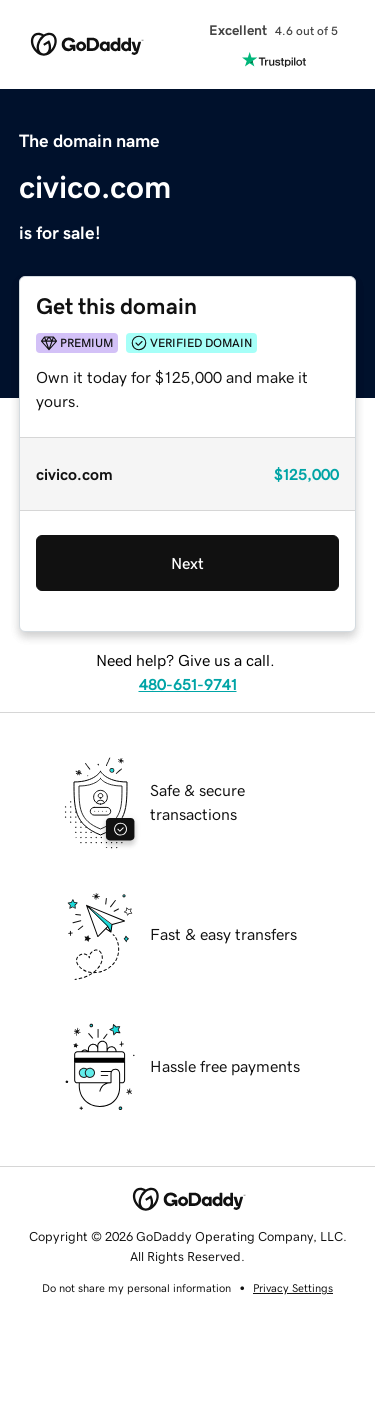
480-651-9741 (188, 684)
